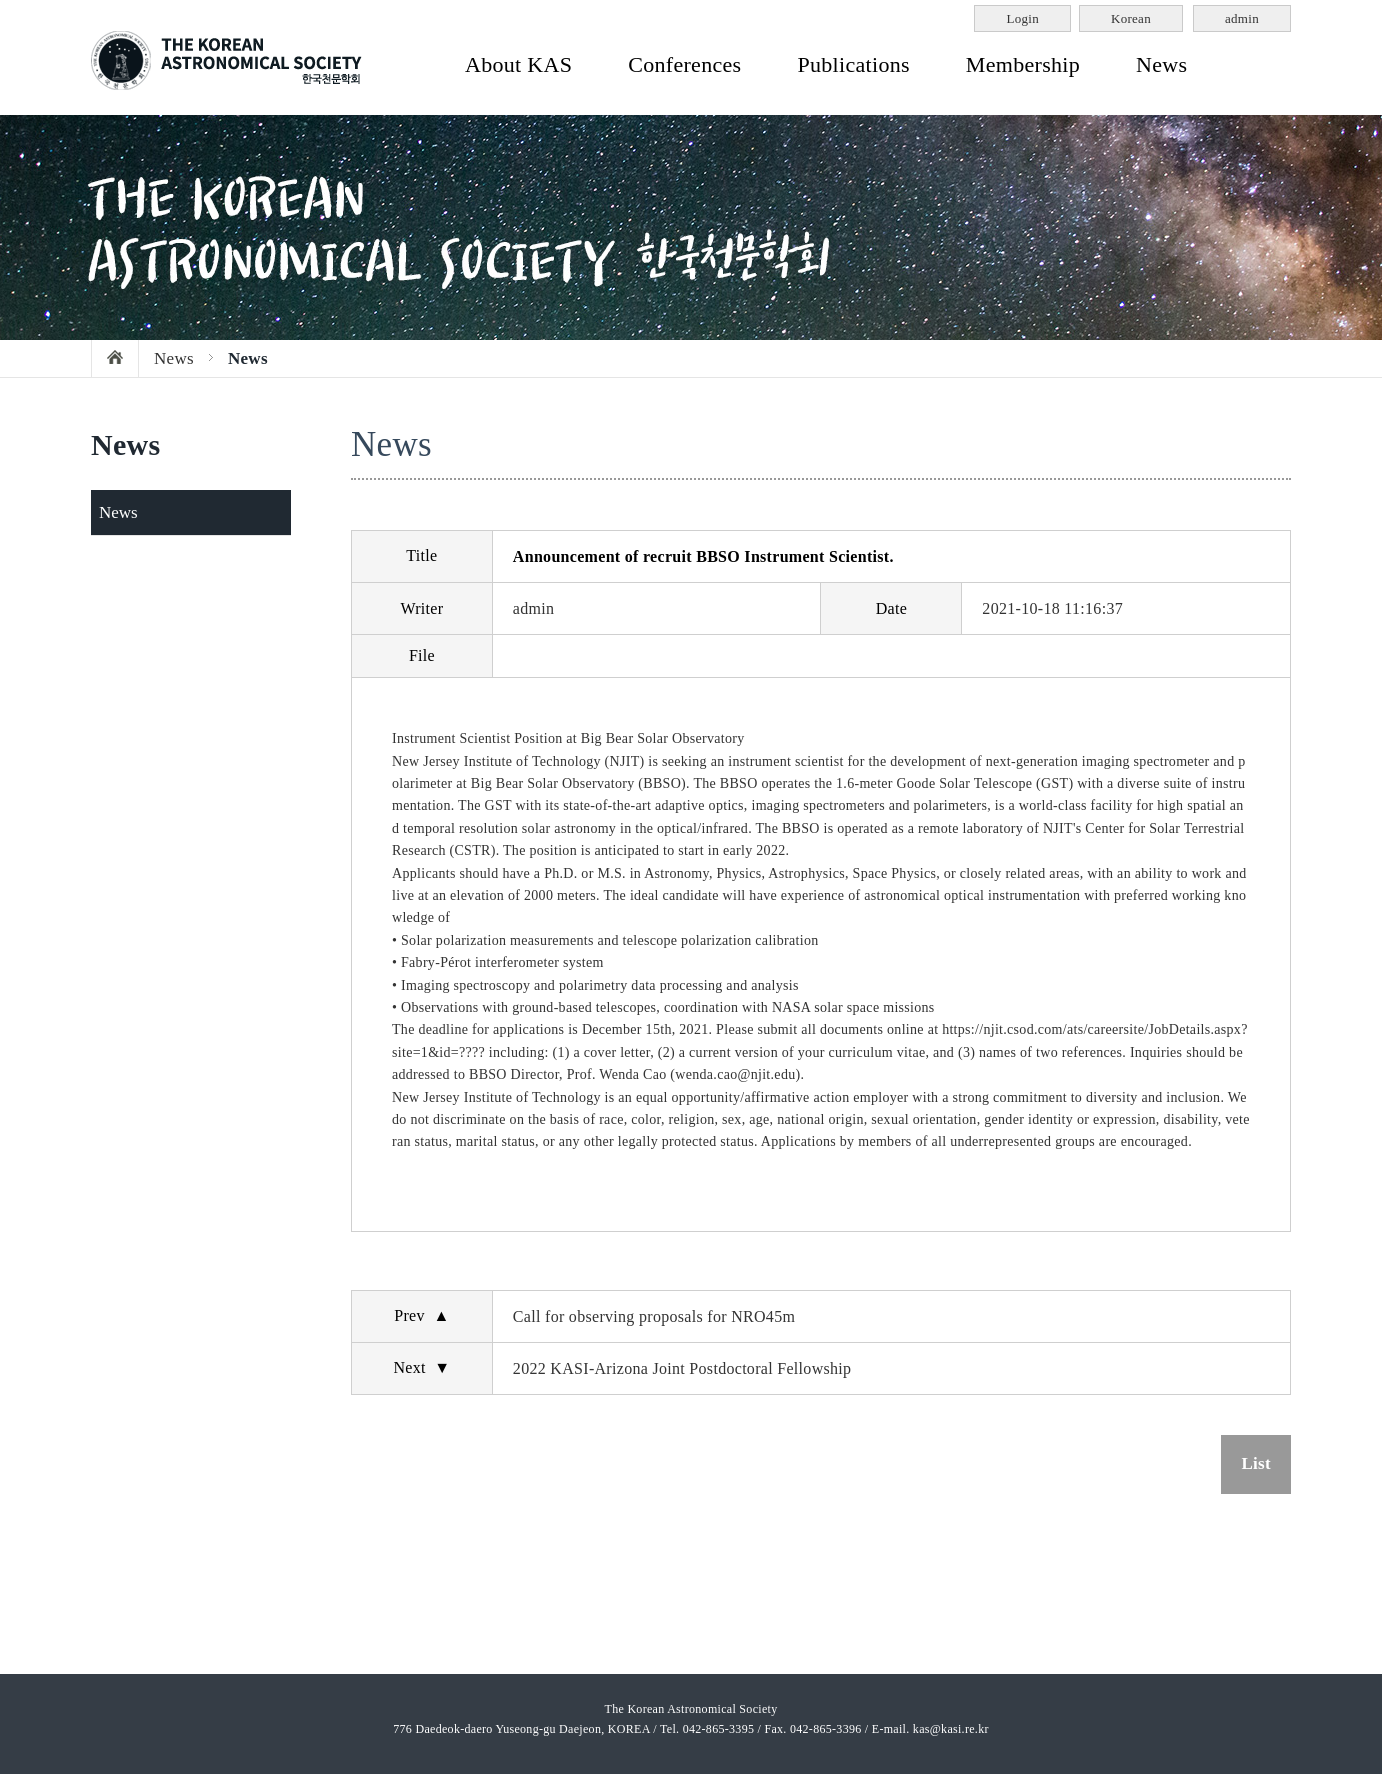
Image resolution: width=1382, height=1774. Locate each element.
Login (1022, 18)
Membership (1023, 64)
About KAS (518, 64)
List (1256, 1463)
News (1161, 64)
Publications (853, 64)
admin (1242, 18)
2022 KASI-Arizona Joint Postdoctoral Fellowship (682, 1368)
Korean (1131, 18)
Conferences (684, 64)
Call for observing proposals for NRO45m (654, 1316)
